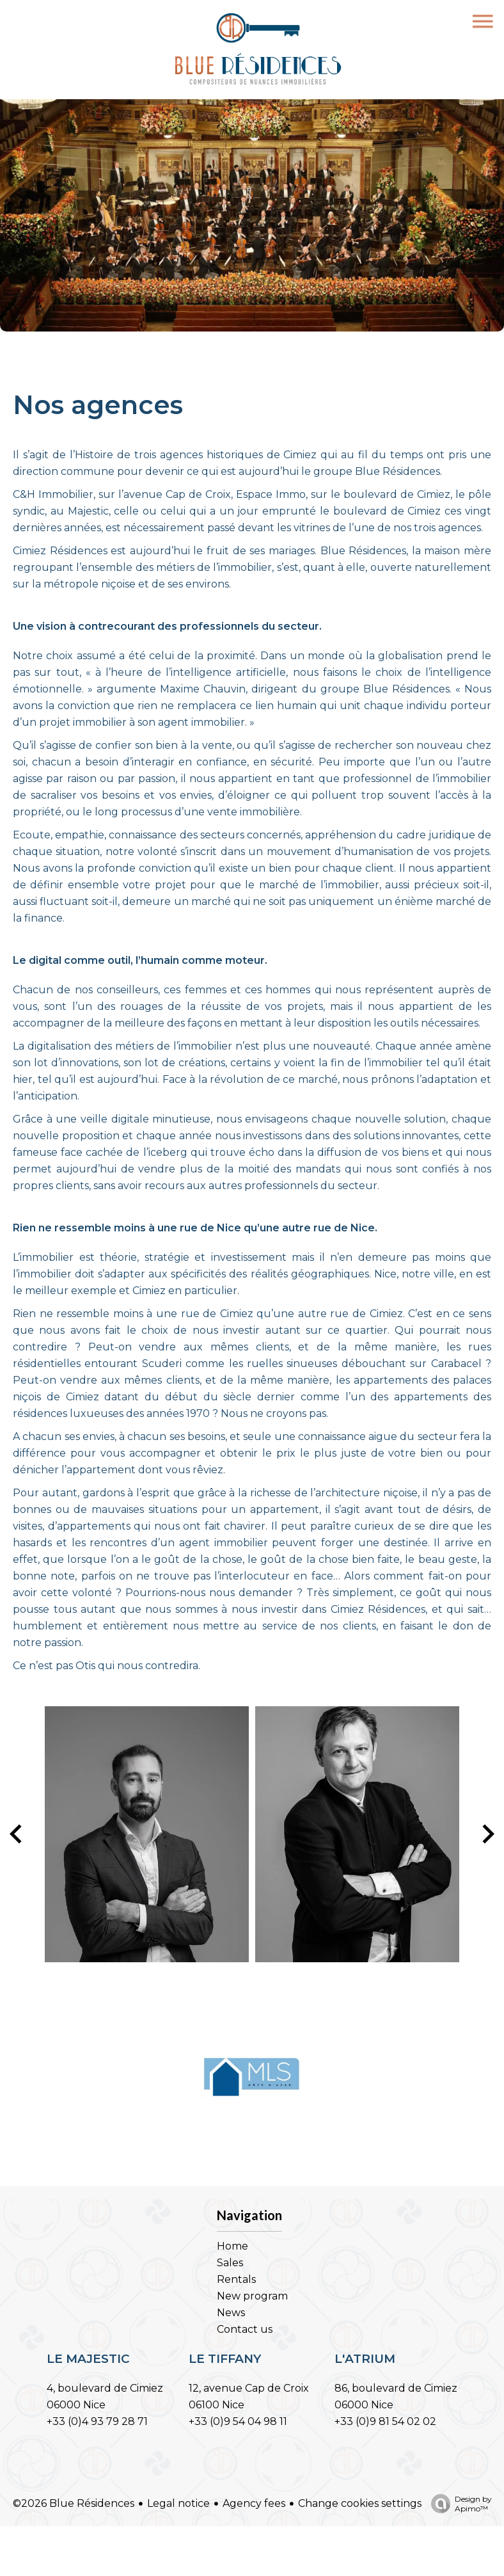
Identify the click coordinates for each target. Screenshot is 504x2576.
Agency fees (254, 2503)
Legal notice (178, 2503)
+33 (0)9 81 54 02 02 (385, 2421)
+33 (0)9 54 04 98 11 (238, 2421)
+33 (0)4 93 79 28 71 (97, 2421)
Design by (458, 2503)
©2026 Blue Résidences (73, 2503)
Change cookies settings (359, 2503)
